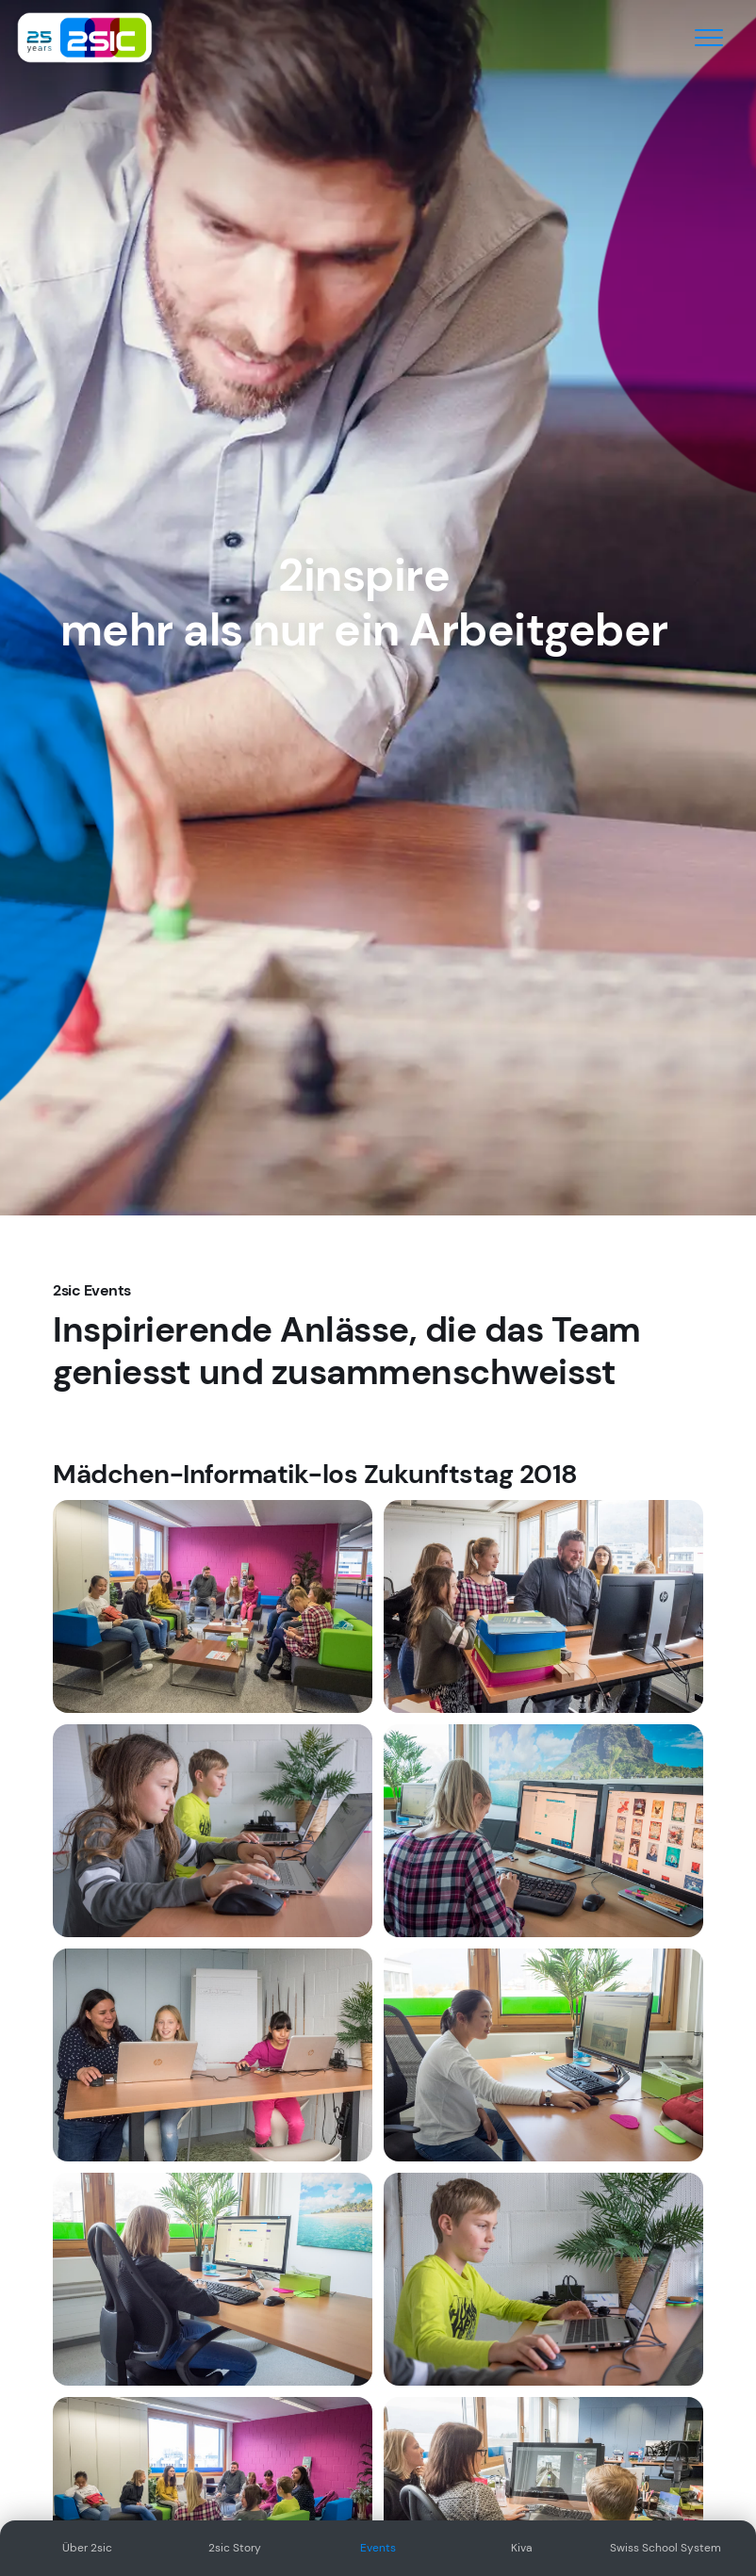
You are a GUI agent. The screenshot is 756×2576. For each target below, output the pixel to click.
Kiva (521, 2547)
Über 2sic (87, 2547)
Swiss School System (665, 2547)
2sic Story (234, 2547)
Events (378, 2547)
